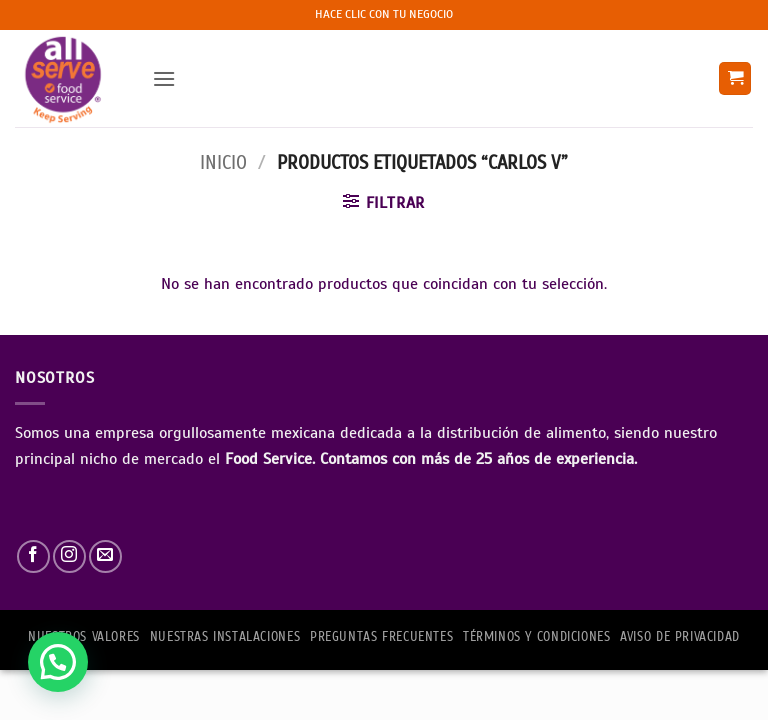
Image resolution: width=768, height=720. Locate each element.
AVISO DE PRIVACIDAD (680, 637)
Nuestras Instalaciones (225, 637)
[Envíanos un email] (105, 556)
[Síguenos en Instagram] (69, 556)
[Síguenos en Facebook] (33, 556)
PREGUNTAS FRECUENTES (381, 637)
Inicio (223, 162)
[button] (164, 78)
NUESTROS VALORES (84, 637)
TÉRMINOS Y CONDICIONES (536, 637)
